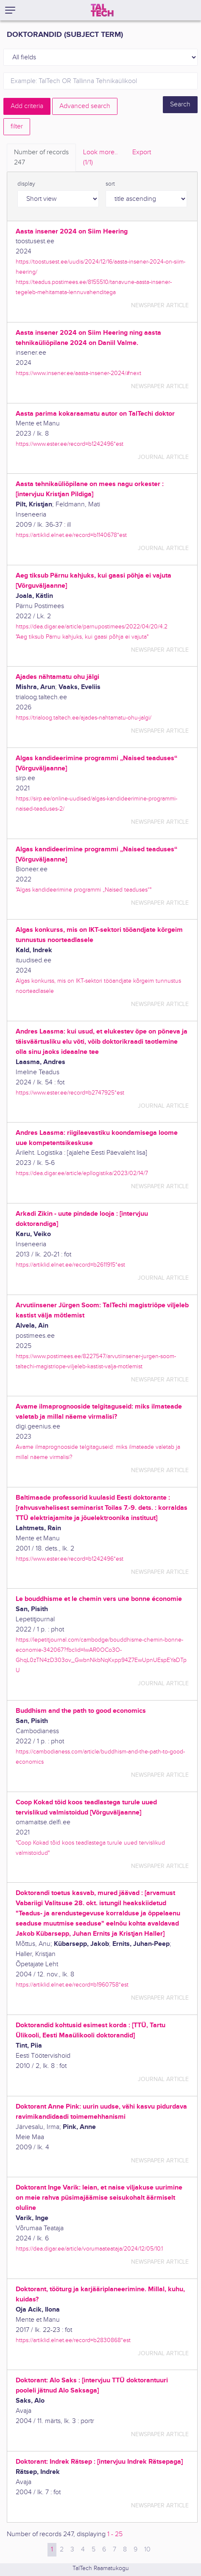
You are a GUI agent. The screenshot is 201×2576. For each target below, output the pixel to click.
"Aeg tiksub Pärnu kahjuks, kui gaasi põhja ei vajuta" (82, 636)
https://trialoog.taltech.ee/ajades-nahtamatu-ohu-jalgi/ (83, 717)
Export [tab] (141, 152)
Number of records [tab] (41, 158)
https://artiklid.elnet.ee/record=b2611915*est (70, 1264)
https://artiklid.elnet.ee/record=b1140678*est (71, 535)
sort (110, 184)
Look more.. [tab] (100, 158)
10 (147, 2549)
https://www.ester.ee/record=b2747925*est (70, 1092)
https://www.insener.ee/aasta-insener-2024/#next (78, 373)
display (26, 184)
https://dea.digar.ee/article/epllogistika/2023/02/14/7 (82, 1173)
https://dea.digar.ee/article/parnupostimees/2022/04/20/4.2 (92, 626)
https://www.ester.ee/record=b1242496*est (69, 443)
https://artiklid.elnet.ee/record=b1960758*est (72, 1984)
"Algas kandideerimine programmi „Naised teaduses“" (83, 889)
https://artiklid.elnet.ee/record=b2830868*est (73, 2340)
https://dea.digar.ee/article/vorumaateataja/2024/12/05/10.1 (89, 2248)
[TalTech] (102, 10)
